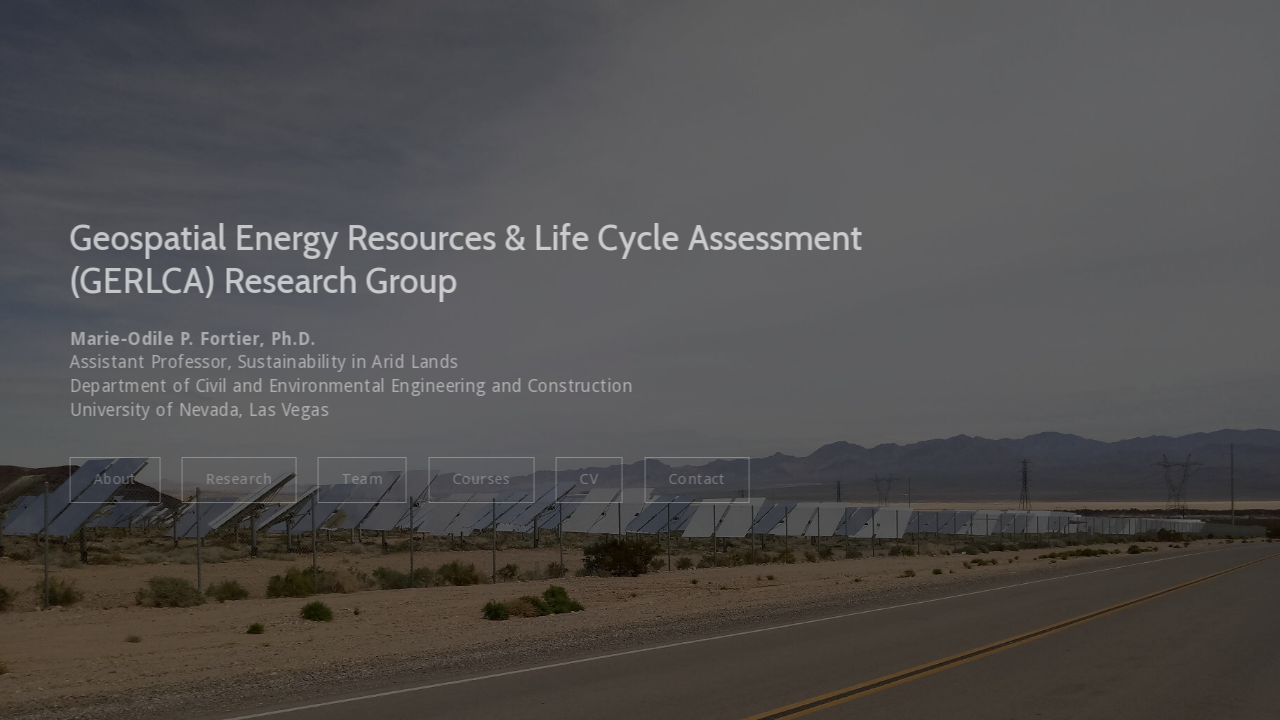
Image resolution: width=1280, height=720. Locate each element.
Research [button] (236, 479)
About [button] (111, 479)
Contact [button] (693, 479)
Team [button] (359, 479)
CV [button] (586, 479)
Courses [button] (478, 479)
